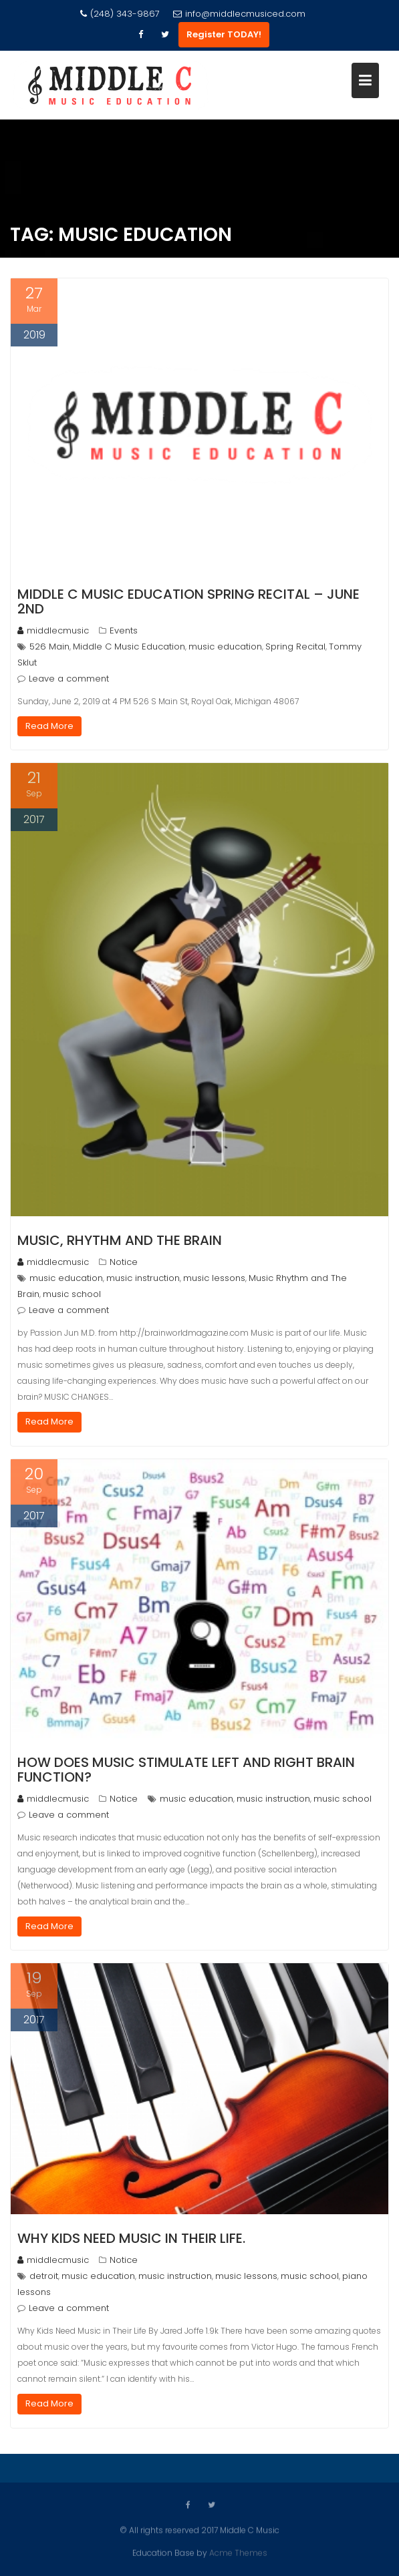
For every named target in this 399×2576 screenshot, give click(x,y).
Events (124, 630)
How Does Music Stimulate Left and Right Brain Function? (186, 1769)
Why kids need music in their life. (131, 2238)
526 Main (49, 646)
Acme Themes (238, 2551)
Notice (124, 1262)
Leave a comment (69, 678)
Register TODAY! (223, 34)
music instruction (143, 1278)
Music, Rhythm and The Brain (119, 1240)
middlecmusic (53, 630)
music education (225, 646)
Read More (49, 726)
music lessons (214, 1278)
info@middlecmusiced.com (239, 13)
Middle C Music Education (129, 646)
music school (72, 1294)
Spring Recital (295, 646)
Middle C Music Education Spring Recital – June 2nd (188, 601)
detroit (43, 2276)
